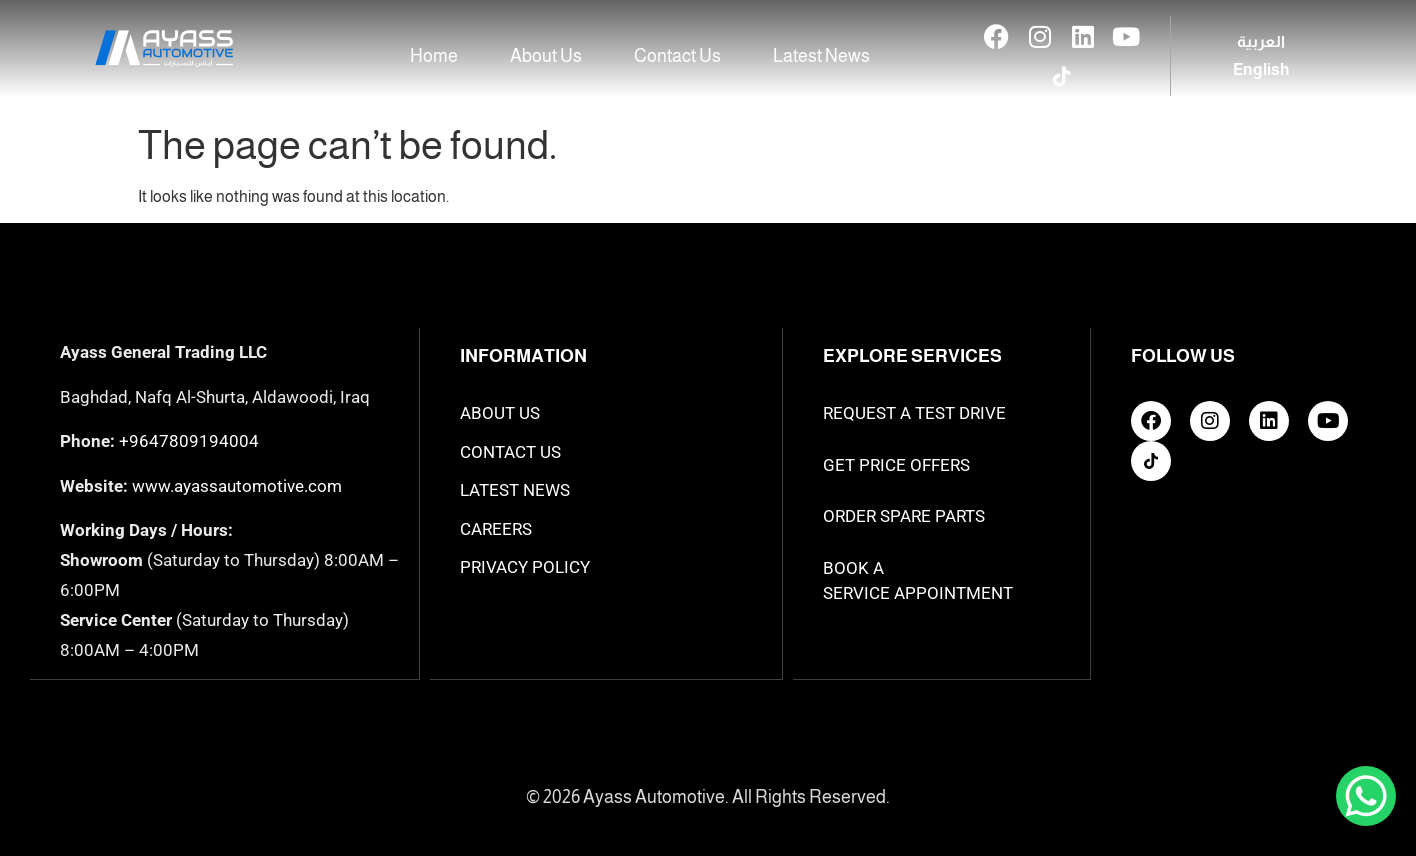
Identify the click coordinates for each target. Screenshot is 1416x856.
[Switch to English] (1261, 70)
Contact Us (677, 56)
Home (434, 56)
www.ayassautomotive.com (237, 486)
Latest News (821, 56)
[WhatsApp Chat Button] (1366, 796)
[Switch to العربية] (1261, 42)
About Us (546, 56)
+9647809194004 (189, 441)
